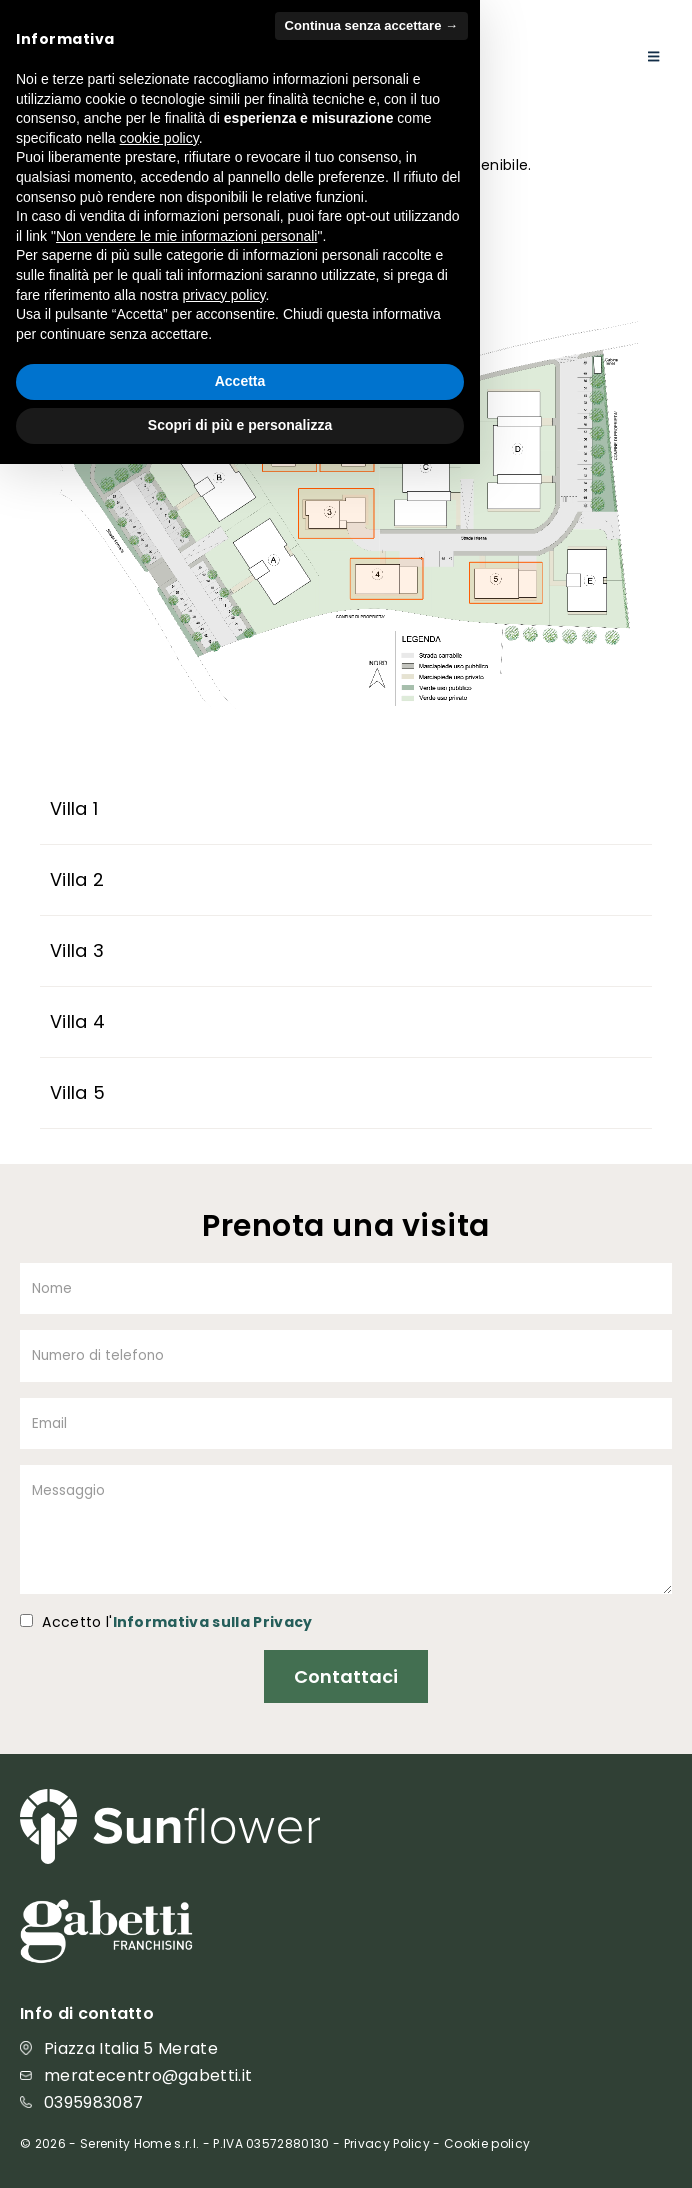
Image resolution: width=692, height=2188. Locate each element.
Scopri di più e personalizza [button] (240, 2149)
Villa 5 (78, 1092)
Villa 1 (74, 808)
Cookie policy (487, 2143)
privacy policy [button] (224, 2019)
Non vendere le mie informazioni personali (186, 1960)
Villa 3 (77, 950)
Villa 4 (78, 1021)
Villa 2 (77, 879)
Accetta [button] (240, 2106)
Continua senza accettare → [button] (371, 1750)
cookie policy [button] (159, 1862)
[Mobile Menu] (653, 57)
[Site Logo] (80, 52)
